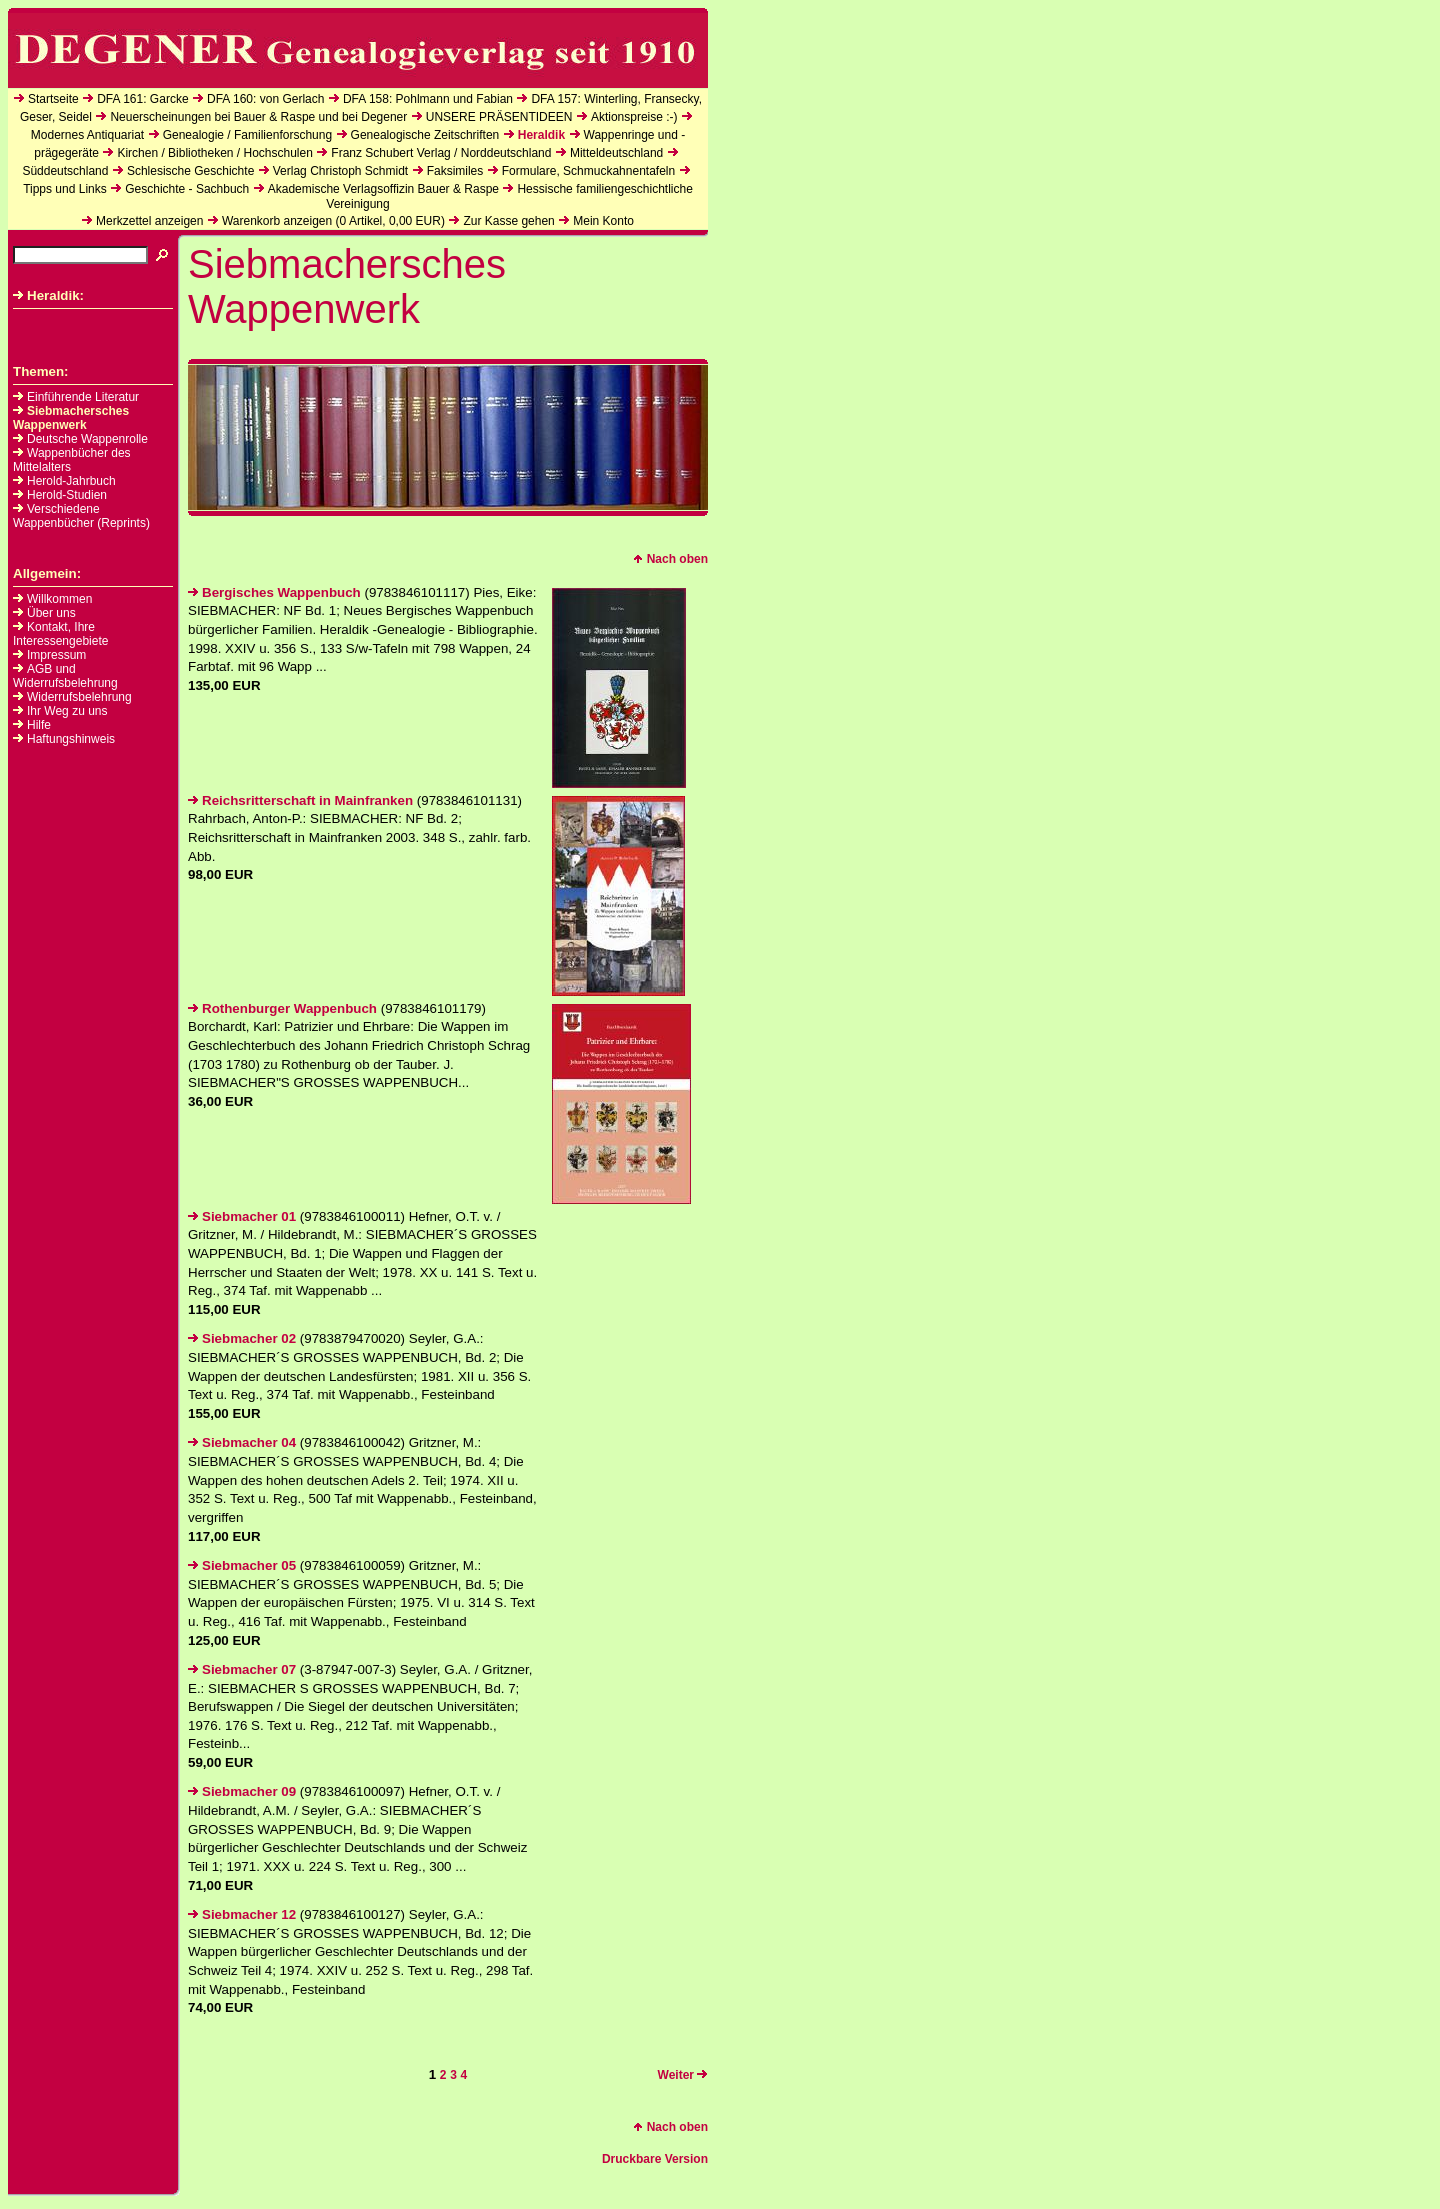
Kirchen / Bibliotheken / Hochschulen (214, 153)
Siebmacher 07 (242, 1669)
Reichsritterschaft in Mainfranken (300, 800)
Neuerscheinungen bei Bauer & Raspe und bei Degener (258, 117)
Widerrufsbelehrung (79, 697)
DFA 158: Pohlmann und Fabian (428, 99)
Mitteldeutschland (616, 153)
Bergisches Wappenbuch (274, 592)
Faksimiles (455, 171)
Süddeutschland (65, 171)
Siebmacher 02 (242, 1338)
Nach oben (670, 559)
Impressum (56, 655)
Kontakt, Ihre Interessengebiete (60, 634)
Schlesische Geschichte (190, 171)
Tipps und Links (65, 189)
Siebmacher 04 (242, 1442)
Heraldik (541, 135)
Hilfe (39, 725)
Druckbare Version (655, 2159)
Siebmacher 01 (242, 1216)
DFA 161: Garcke (142, 99)
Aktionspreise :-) (634, 117)
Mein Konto (603, 221)
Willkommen (59, 599)
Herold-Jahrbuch (64, 481)
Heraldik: (48, 295)
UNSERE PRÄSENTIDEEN (499, 117)
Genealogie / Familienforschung (247, 135)
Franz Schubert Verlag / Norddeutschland (441, 153)
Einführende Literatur (76, 397)
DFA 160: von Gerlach (265, 99)
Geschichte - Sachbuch (187, 189)
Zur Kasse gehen (508, 221)
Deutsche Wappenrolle (80, 439)
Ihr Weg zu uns (67, 711)
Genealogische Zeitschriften (425, 135)
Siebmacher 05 (242, 1565)
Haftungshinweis (71, 739)
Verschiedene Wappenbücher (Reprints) (81, 516)
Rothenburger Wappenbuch (282, 1008)
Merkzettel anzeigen (149, 221)
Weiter (683, 2075)
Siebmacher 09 (242, 1791)
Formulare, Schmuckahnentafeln (588, 171)
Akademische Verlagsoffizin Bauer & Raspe (383, 189)
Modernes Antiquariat (87, 135)
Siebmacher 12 (242, 1914)
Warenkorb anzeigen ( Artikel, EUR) (333, 221)
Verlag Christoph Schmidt (340, 171)
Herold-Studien (60, 495)
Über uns (51, 613)
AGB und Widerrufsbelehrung (65, 676)
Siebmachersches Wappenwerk (71, 418)
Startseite (53, 99)
